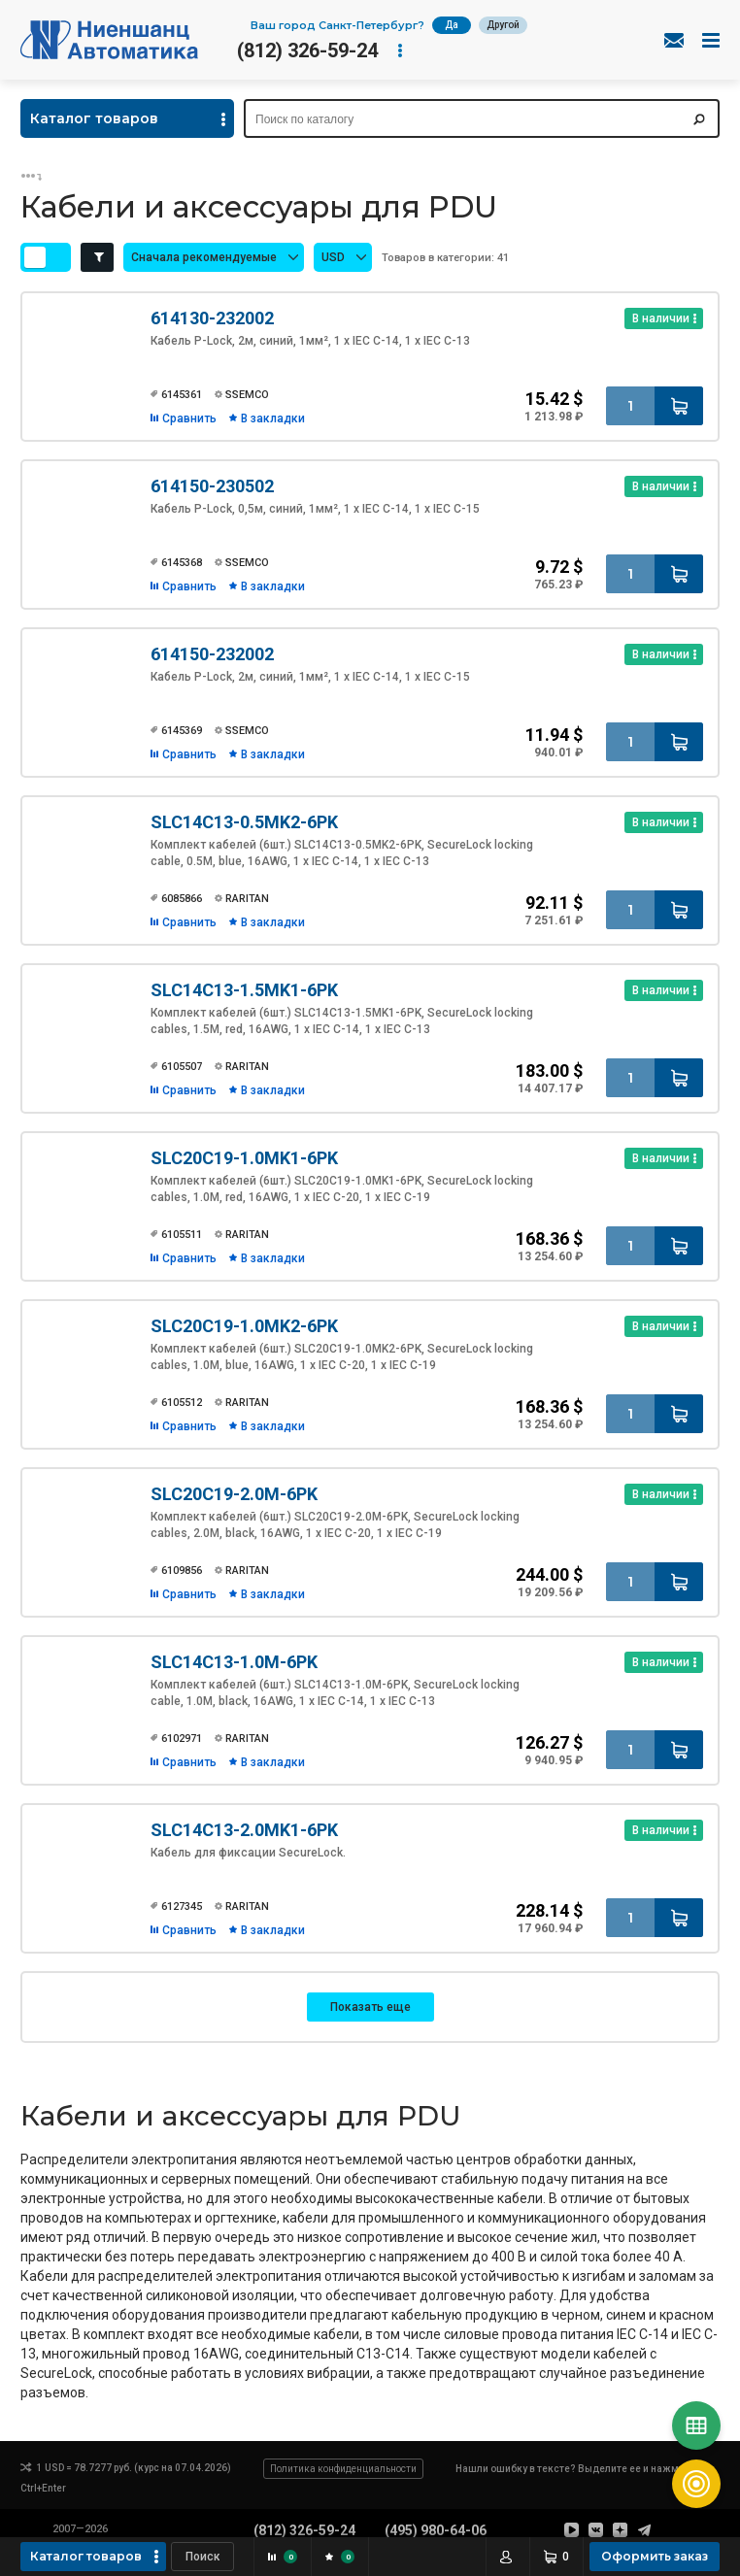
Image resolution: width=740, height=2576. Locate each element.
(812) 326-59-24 (307, 50)
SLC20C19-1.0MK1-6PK (244, 1158)
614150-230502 (212, 486)
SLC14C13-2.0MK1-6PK (244, 1830)
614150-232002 (212, 654)
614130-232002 (212, 318)
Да (451, 24)
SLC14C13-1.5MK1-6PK (244, 990)
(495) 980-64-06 (436, 2530)
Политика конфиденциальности (343, 2468)
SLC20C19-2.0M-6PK (234, 1494)
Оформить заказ (654, 2556)
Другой (503, 24)
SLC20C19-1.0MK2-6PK (244, 1326)
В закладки (273, 418)
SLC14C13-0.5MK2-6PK (244, 822)
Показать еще (370, 2007)
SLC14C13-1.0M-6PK (234, 1662)
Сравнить (189, 418)
